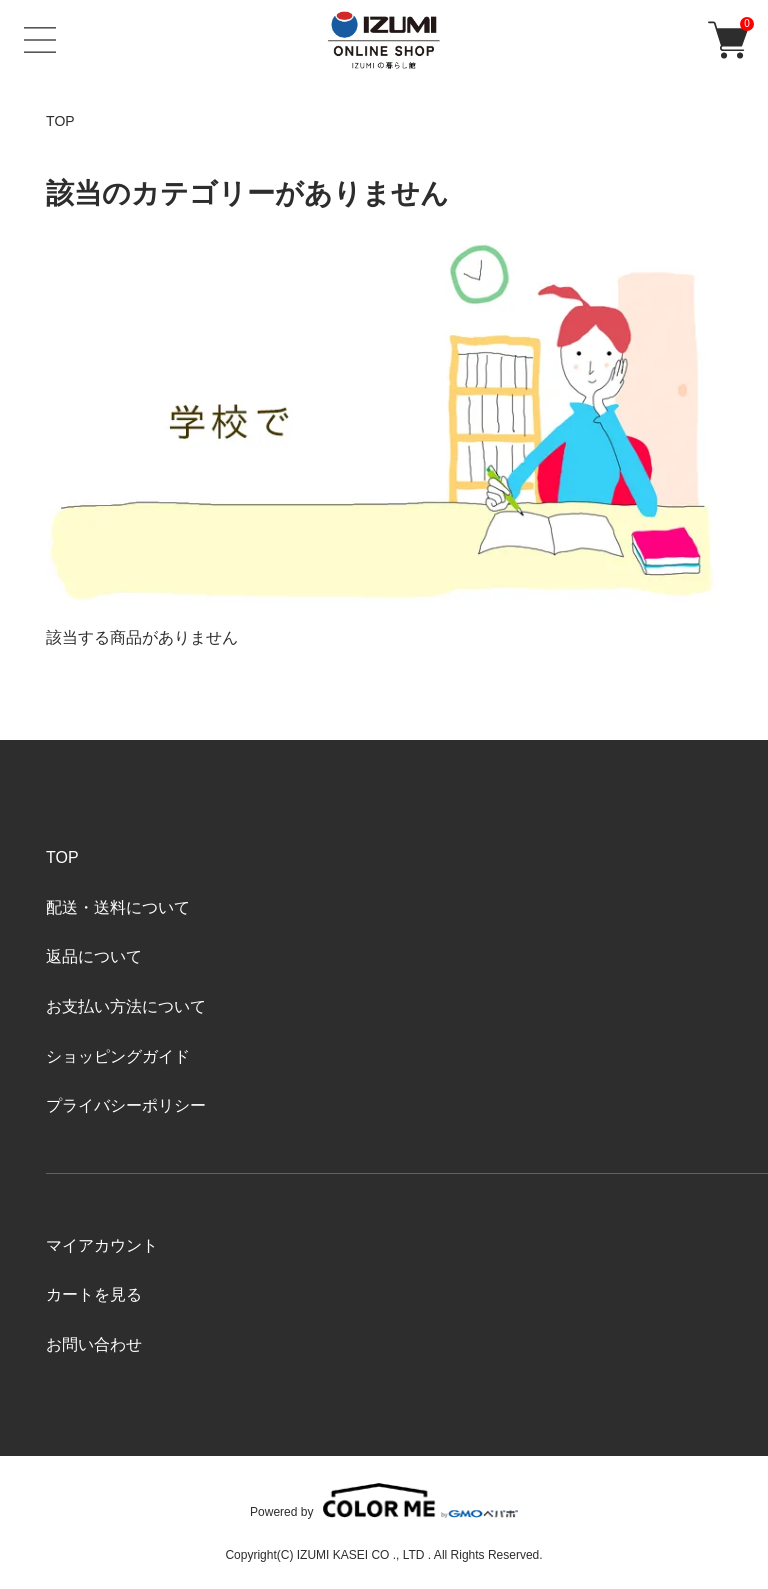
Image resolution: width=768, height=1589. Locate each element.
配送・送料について (118, 907)
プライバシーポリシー (126, 1105)
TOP (60, 121)
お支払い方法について (126, 1006)
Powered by (384, 1500)
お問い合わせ (94, 1344)
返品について (94, 956)
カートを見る (94, 1294)
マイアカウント (102, 1245)
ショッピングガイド (118, 1056)
